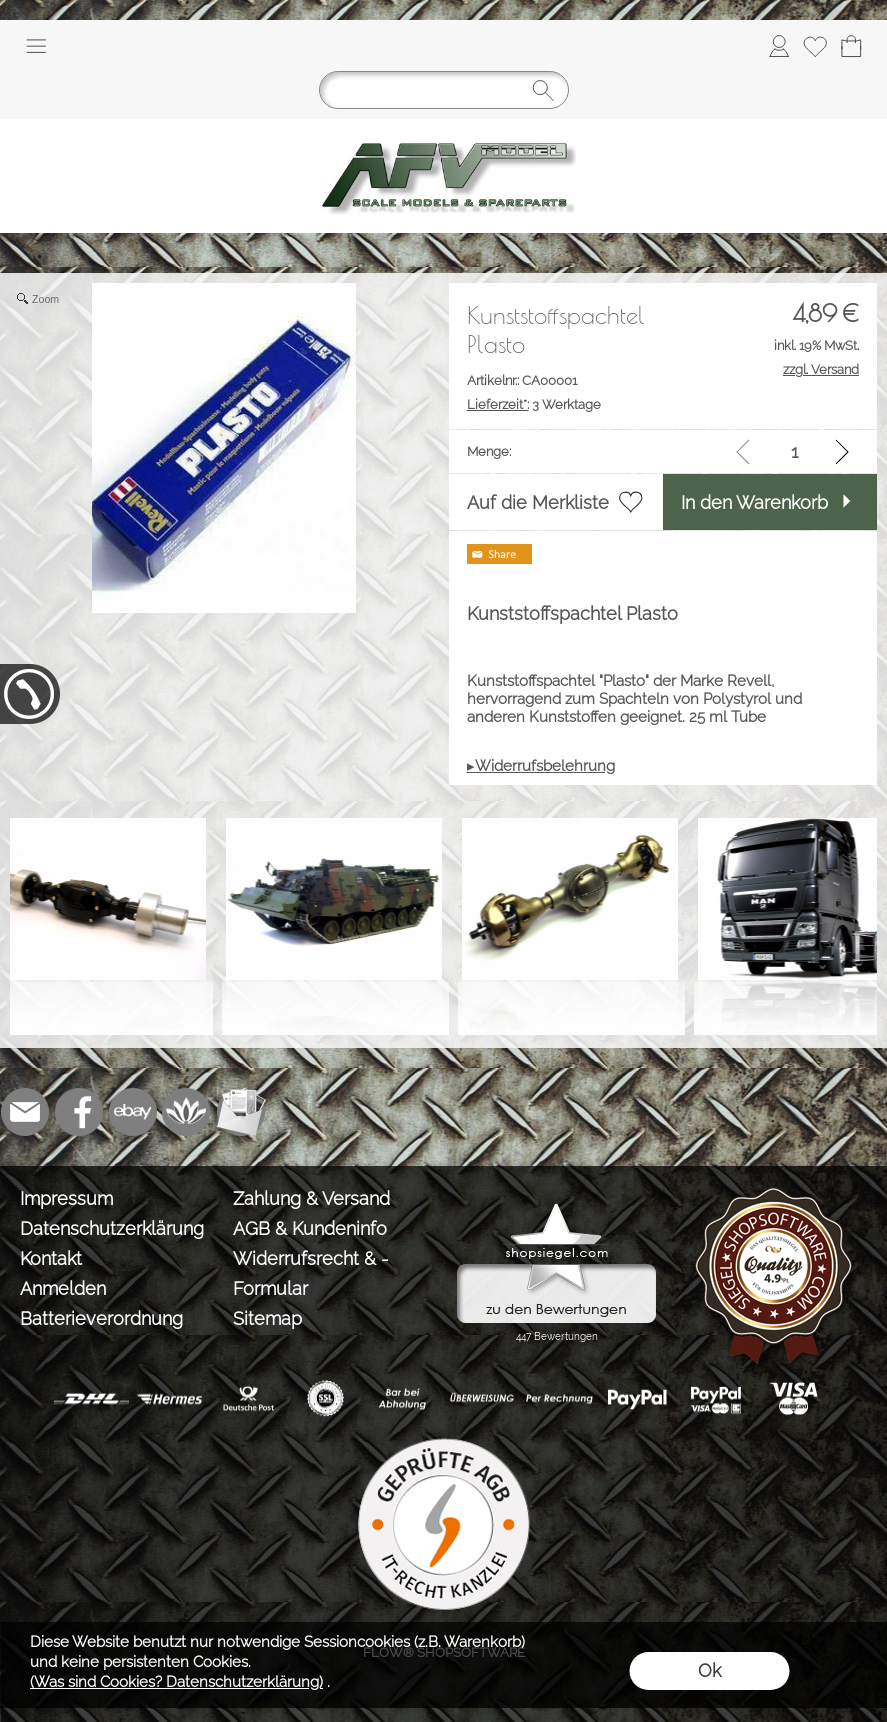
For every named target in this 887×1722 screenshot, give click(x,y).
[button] (36, 46)
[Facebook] (79, 1112)
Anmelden (63, 1288)
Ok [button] (709, 1670)
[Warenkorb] (851, 46)
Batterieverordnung (101, 1318)
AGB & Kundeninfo (310, 1228)
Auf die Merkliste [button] (538, 502)
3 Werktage (534, 404)
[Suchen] (444, 90)
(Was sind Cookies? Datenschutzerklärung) (176, 1682)
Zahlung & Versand (311, 1198)
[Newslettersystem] (241, 1112)
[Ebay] (133, 1112)
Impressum (66, 1198)
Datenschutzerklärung (112, 1228)
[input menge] (794, 451)
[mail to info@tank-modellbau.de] (25, 1112)
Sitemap (267, 1318)
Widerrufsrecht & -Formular (311, 1273)
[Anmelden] (779, 46)
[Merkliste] (815, 46)
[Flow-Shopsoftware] (187, 1112)
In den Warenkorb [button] (754, 502)
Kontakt (51, 1258)
